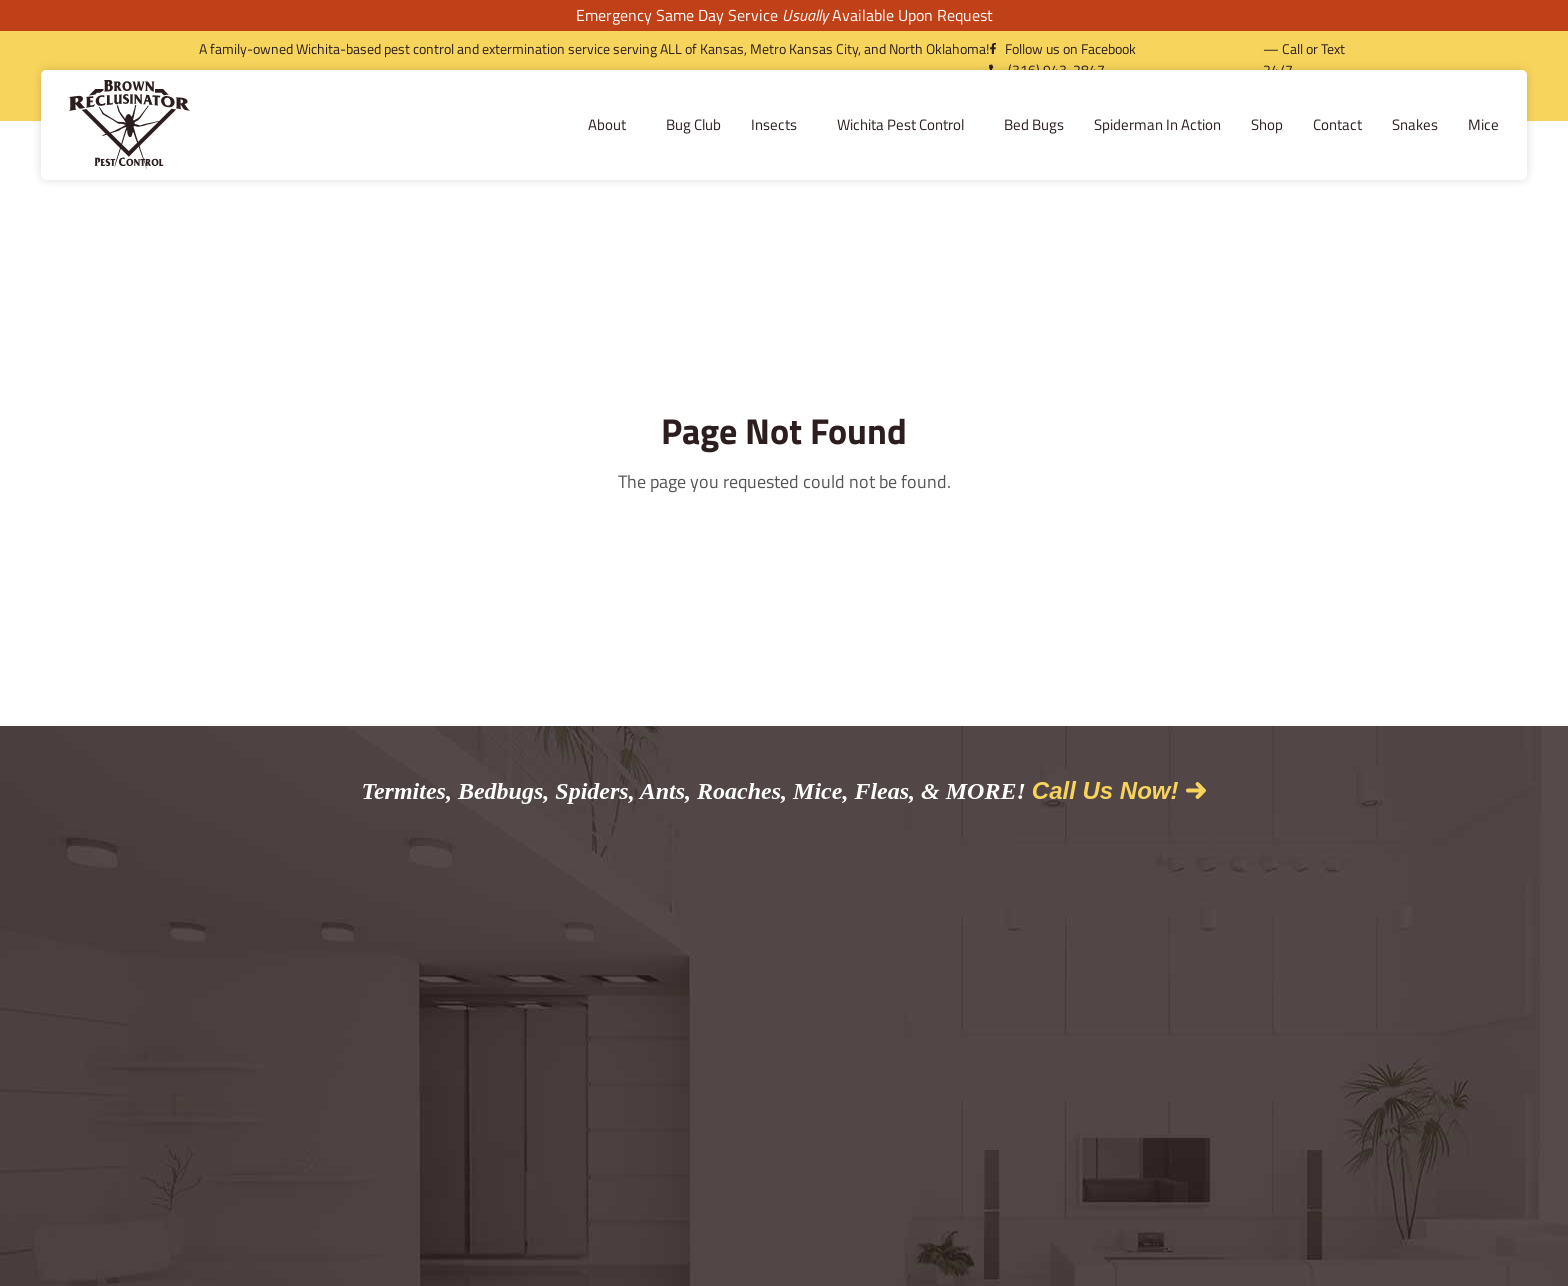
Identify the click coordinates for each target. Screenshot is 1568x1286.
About (462, 124)
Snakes (1265, 124)
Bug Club (543, 124)
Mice (1333, 124)
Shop (1117, 124)
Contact (1187, 124)
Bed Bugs (884, 124)
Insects (629, 124)
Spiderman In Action (1007, 124)
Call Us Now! (1105, 790)
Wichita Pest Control (755, 124)
